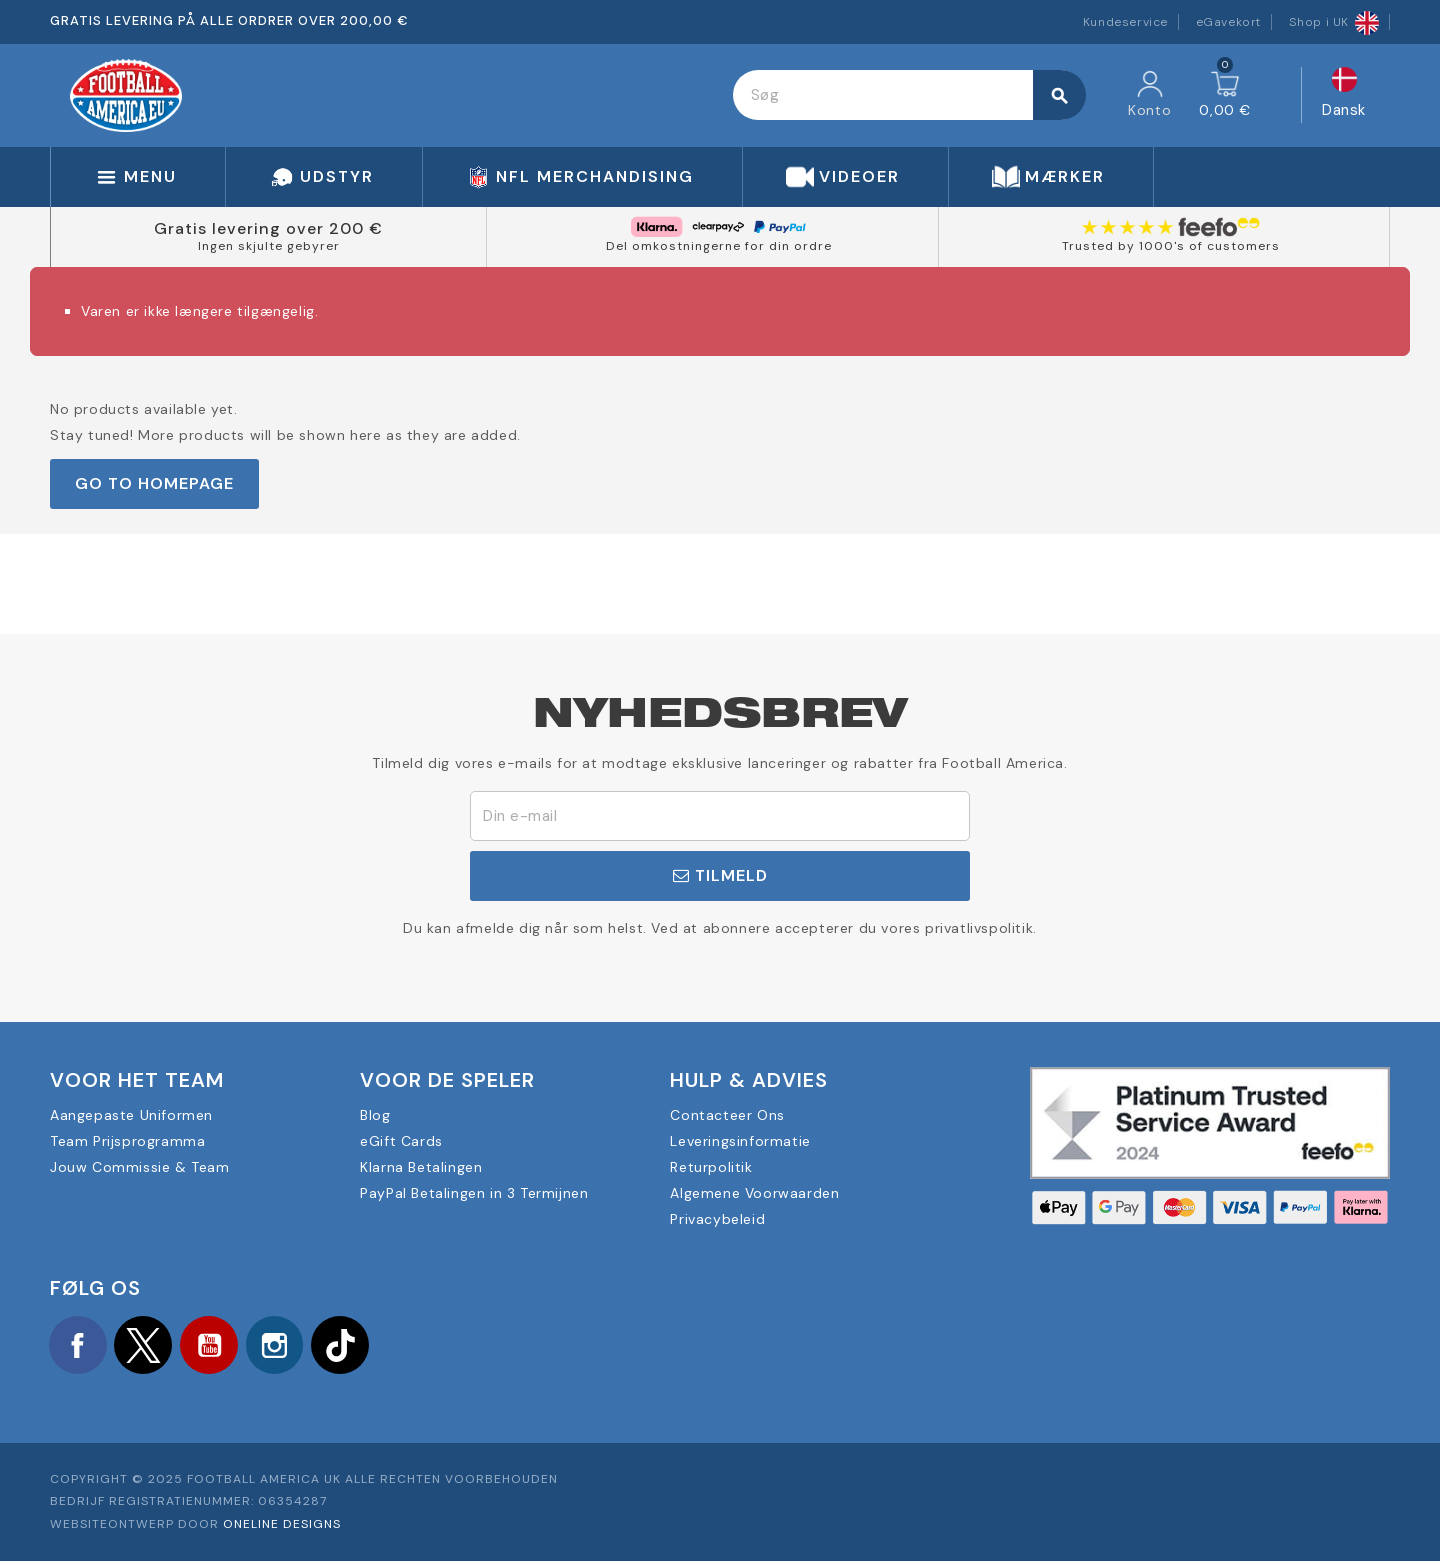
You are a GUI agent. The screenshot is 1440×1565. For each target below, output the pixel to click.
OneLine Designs (282, 1528)
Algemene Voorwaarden (754, 1193)
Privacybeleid (717, 1219)
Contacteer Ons (727, 1115)
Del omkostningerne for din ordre (719, 246)
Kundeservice (1125, 22)
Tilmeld (720, 875)
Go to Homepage (154, 483)
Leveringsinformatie (740, 1141)
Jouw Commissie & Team (140, 1167)
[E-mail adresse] (720, 816)
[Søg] (909, 95)
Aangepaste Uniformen (131, 1115)
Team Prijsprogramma (127, 1141)
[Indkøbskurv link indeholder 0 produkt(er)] (1225, 95)
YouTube (220, 1346)
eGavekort (1228, 22)
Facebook (80, 1346)
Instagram (290, 1346)
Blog (375, 1115)
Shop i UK (1334, 22)
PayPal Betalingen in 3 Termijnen (474, 1193)
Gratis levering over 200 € (268, 228)
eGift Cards (401, 1141)
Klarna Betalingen (421, 1167)
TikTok (360, 1346)
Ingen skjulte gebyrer (269, 246)
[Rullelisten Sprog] (1344, 95)
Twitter (150, 1346)
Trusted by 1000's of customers (1171, 246)
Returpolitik (711, 1167)
